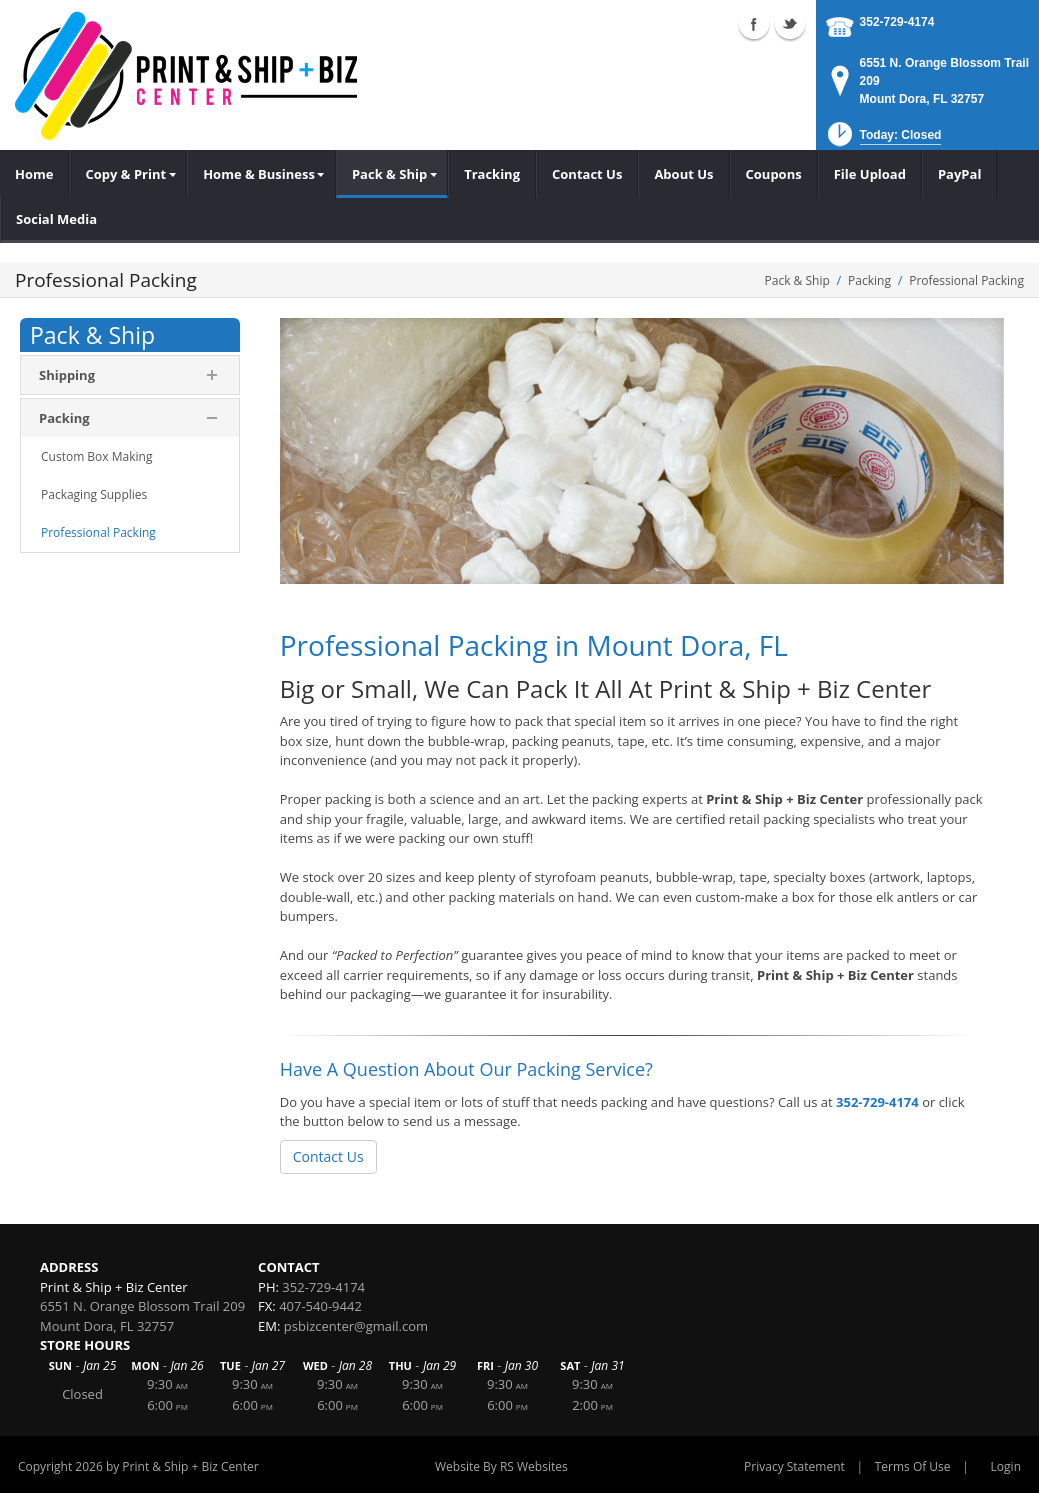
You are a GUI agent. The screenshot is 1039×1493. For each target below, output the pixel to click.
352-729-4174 (897, 22)
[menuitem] (128, 174)
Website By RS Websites (501, 1466)
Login (1006, 1466)
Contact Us (328, 1156)
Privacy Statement (794, 1466)
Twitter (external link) (790, 24)
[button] (882, 140)
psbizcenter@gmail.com (356, 1326)
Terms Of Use (913, 1466)
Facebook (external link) (754, 24)
